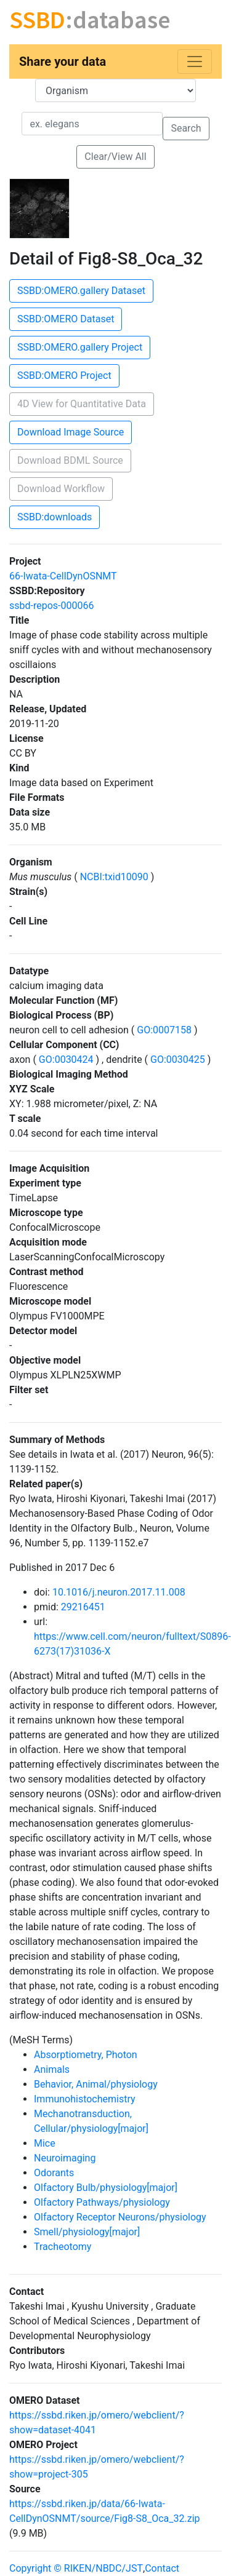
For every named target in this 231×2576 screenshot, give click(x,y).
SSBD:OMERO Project (64, 375)
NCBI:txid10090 (114, 877)
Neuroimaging (64, 2158)
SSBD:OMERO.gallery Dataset (81, 290)
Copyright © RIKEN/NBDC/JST (76, 2568)
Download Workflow (61, 489)
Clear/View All (115, 156)
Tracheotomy (62, 2246)
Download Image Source (70, 432)
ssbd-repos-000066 (51, 605)
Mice (44, 2143)
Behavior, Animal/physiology (96, 2084)
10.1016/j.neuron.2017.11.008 (118, 1592)
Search (186, 128)
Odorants (54, 2173)
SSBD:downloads (54, 517)
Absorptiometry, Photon (85, 2055)
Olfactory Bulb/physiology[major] (105, 2187)
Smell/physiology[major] (87, 2232)
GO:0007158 (164, 1030)
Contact (162, 2568)
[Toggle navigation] (194, 61)
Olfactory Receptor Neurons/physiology (120, 2217)
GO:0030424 (66, 1059)
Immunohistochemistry (85, 2099)
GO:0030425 (178, 1059)
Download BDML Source (70, 460)
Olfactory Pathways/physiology (102, 2202)
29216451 (83, 1607)
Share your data (62, 61)
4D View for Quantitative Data (81, 404)
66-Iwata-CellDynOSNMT (63, 576)
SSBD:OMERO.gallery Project (79, 347)
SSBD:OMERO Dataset (65, 319)
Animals (52, 2069)
